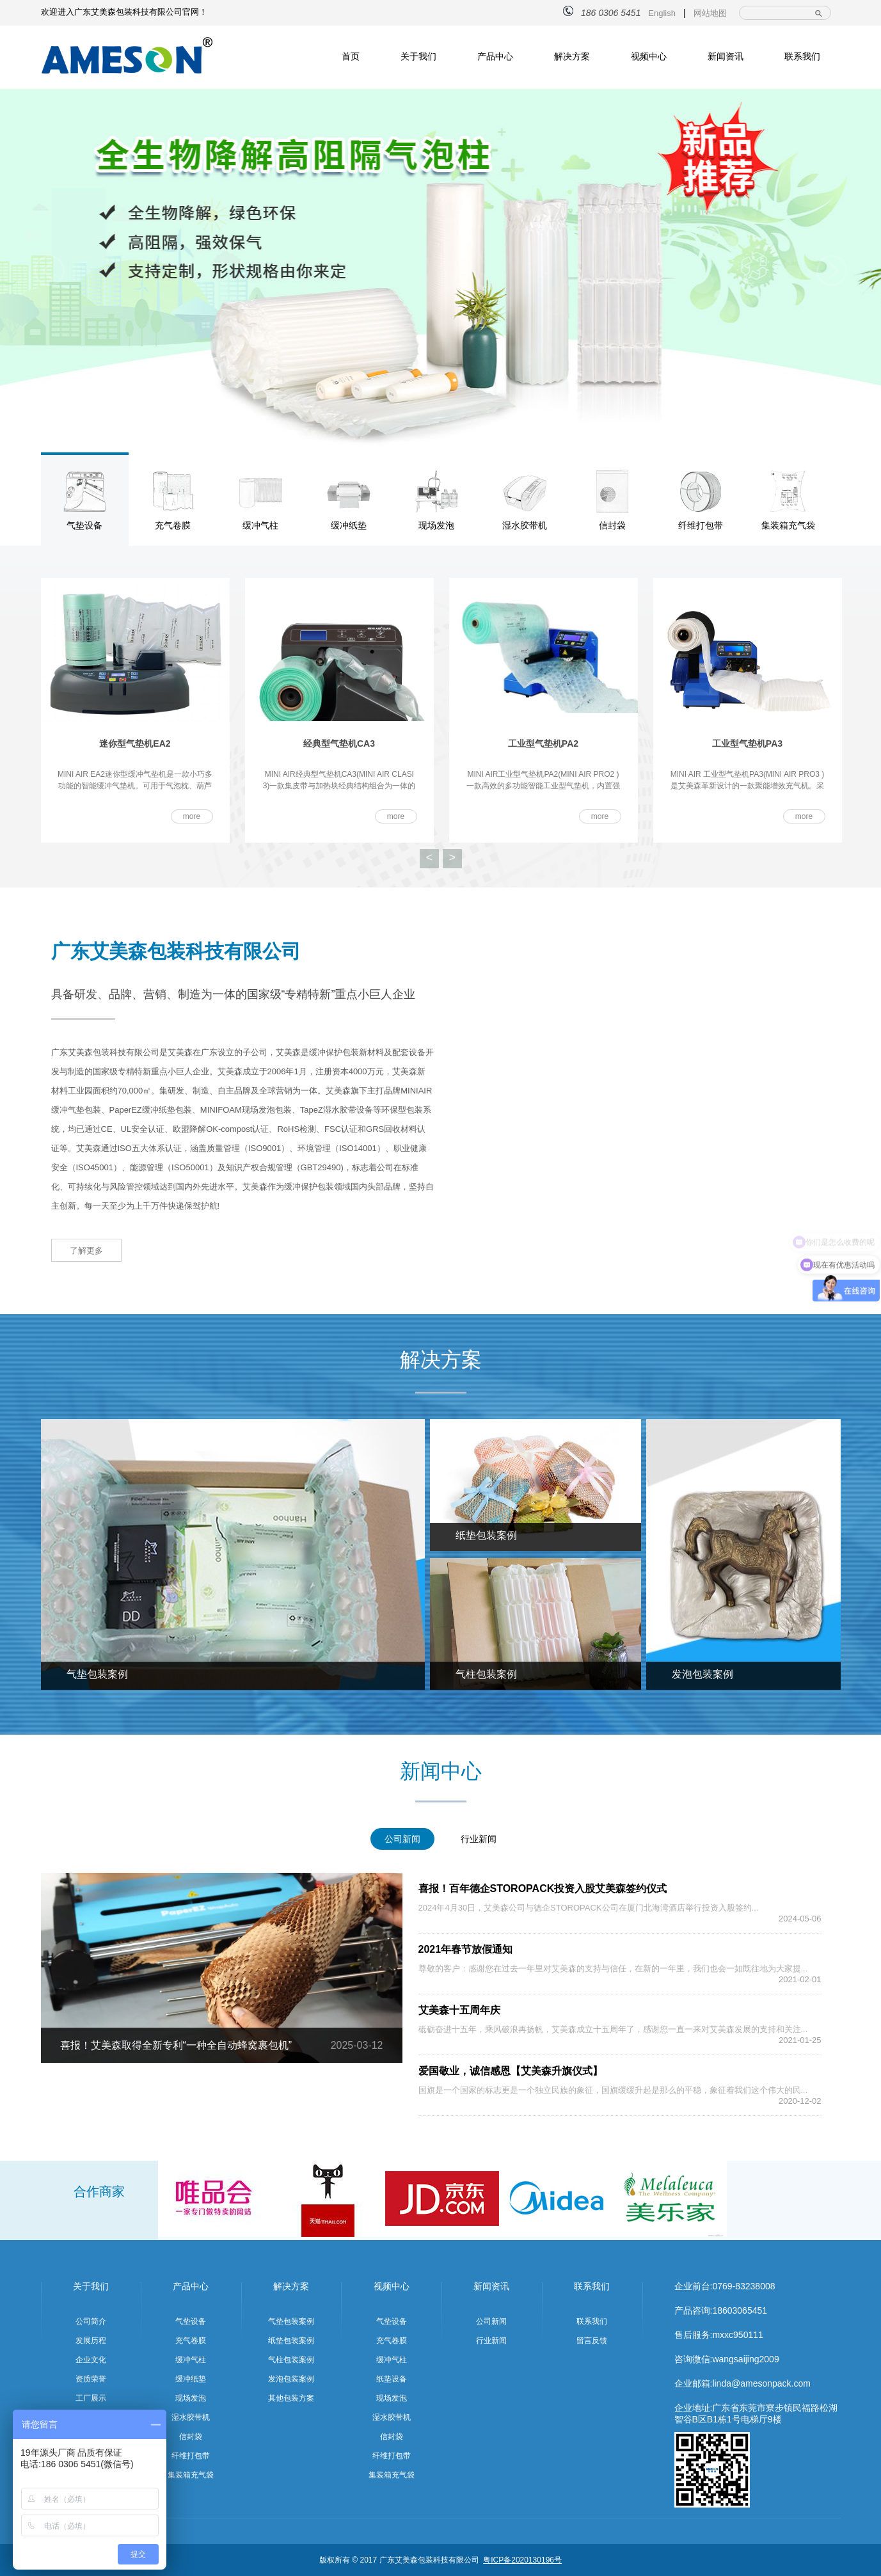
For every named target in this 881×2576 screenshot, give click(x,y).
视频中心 (649, 56)
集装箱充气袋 (191, 2474)
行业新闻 (491, 2340)
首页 (351, 56)
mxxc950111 (737, 2335)
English (662, 13)
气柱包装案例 (291, 2359)
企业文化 (90, 2359)
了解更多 (86, 1250)
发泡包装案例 (291, 2378)
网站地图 (710, 13)
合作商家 (99, 2191)
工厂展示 (90, 2398)
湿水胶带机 (190, 2417)
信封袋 (190, 2436)
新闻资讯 (725, 56)
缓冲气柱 (190, 2359)
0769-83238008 (743, 2286)
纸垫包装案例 (291, 2340)
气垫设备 (190, 2321)
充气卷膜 (190, 2340)
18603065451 (739, 2310)
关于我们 (418, 56)
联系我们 (802, 56)
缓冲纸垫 (190, 2378)
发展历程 (90, 2340)
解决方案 (572, 56)
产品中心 (495, 56)
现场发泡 (190, 2398)
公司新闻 (491, 2321)
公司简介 (90, 2321)
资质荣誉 (90, 2378)
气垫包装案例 (291, 2321)
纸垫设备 (391, 2378)
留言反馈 (591, 2340)
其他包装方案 (291, 2398)
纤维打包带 (190, 2455)
